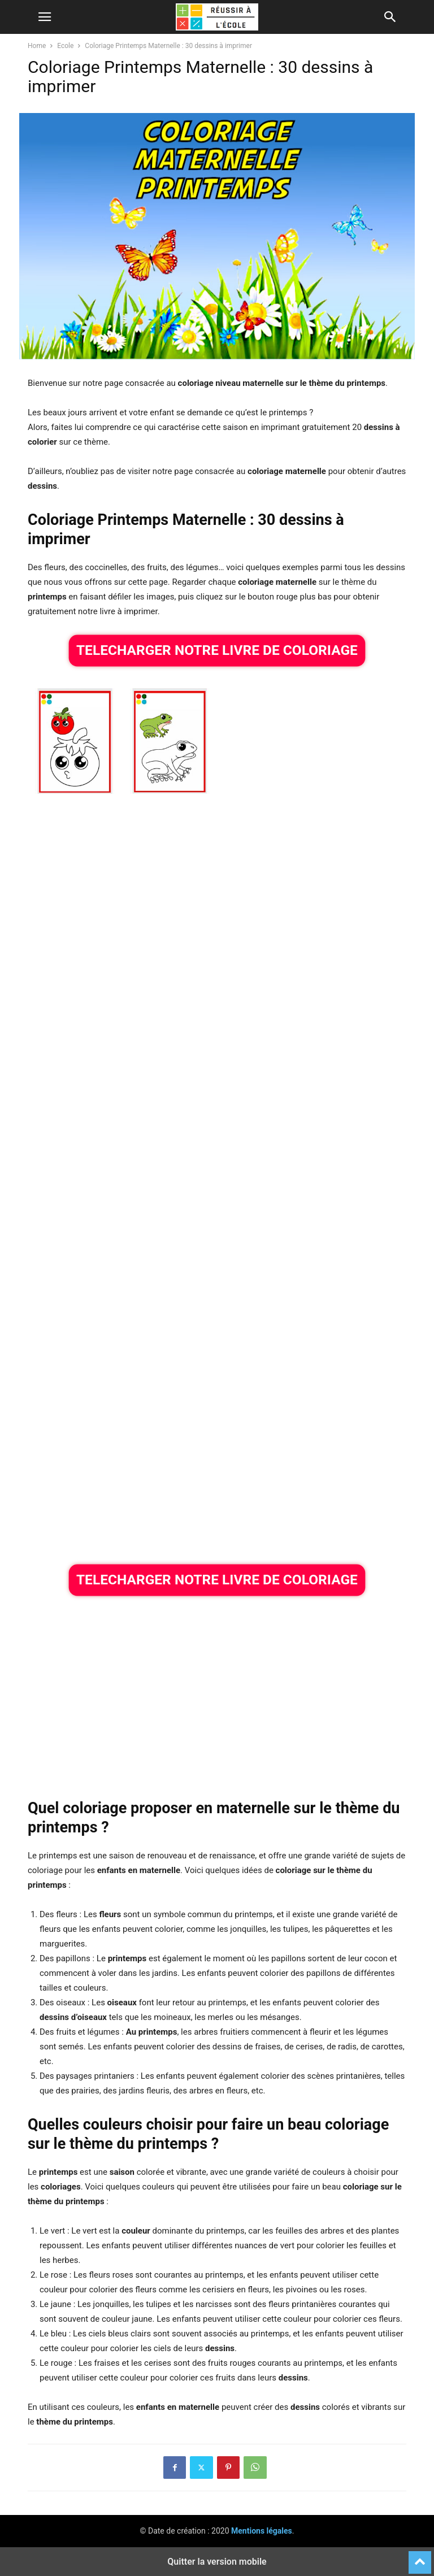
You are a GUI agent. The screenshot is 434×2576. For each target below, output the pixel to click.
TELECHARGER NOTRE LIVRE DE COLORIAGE (217, 650)
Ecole (65, 46)
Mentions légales (261, 2530)
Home (37, 46)
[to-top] (420, 2557)
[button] (45, 17)
